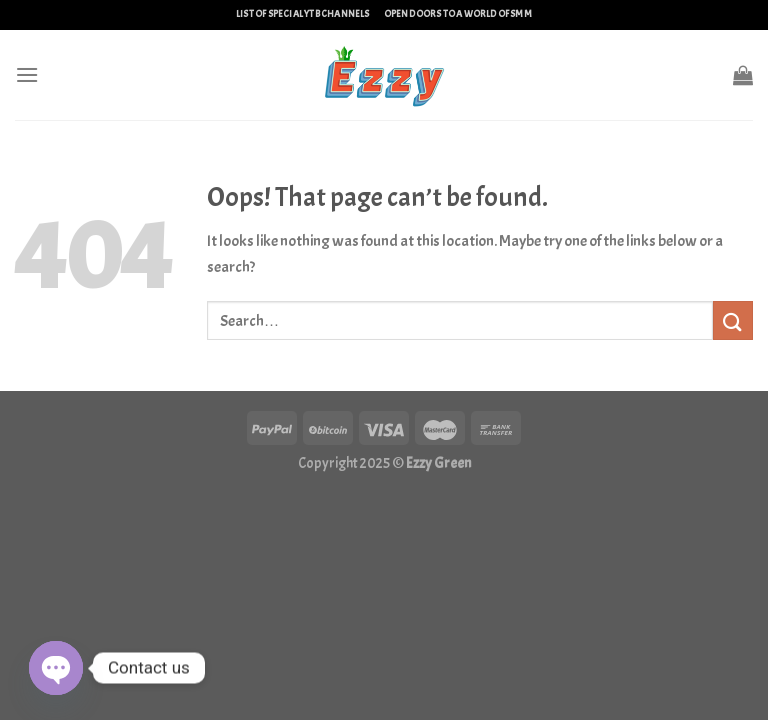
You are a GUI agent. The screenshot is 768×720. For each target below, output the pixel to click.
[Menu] (27, 74)
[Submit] (733, 320)
